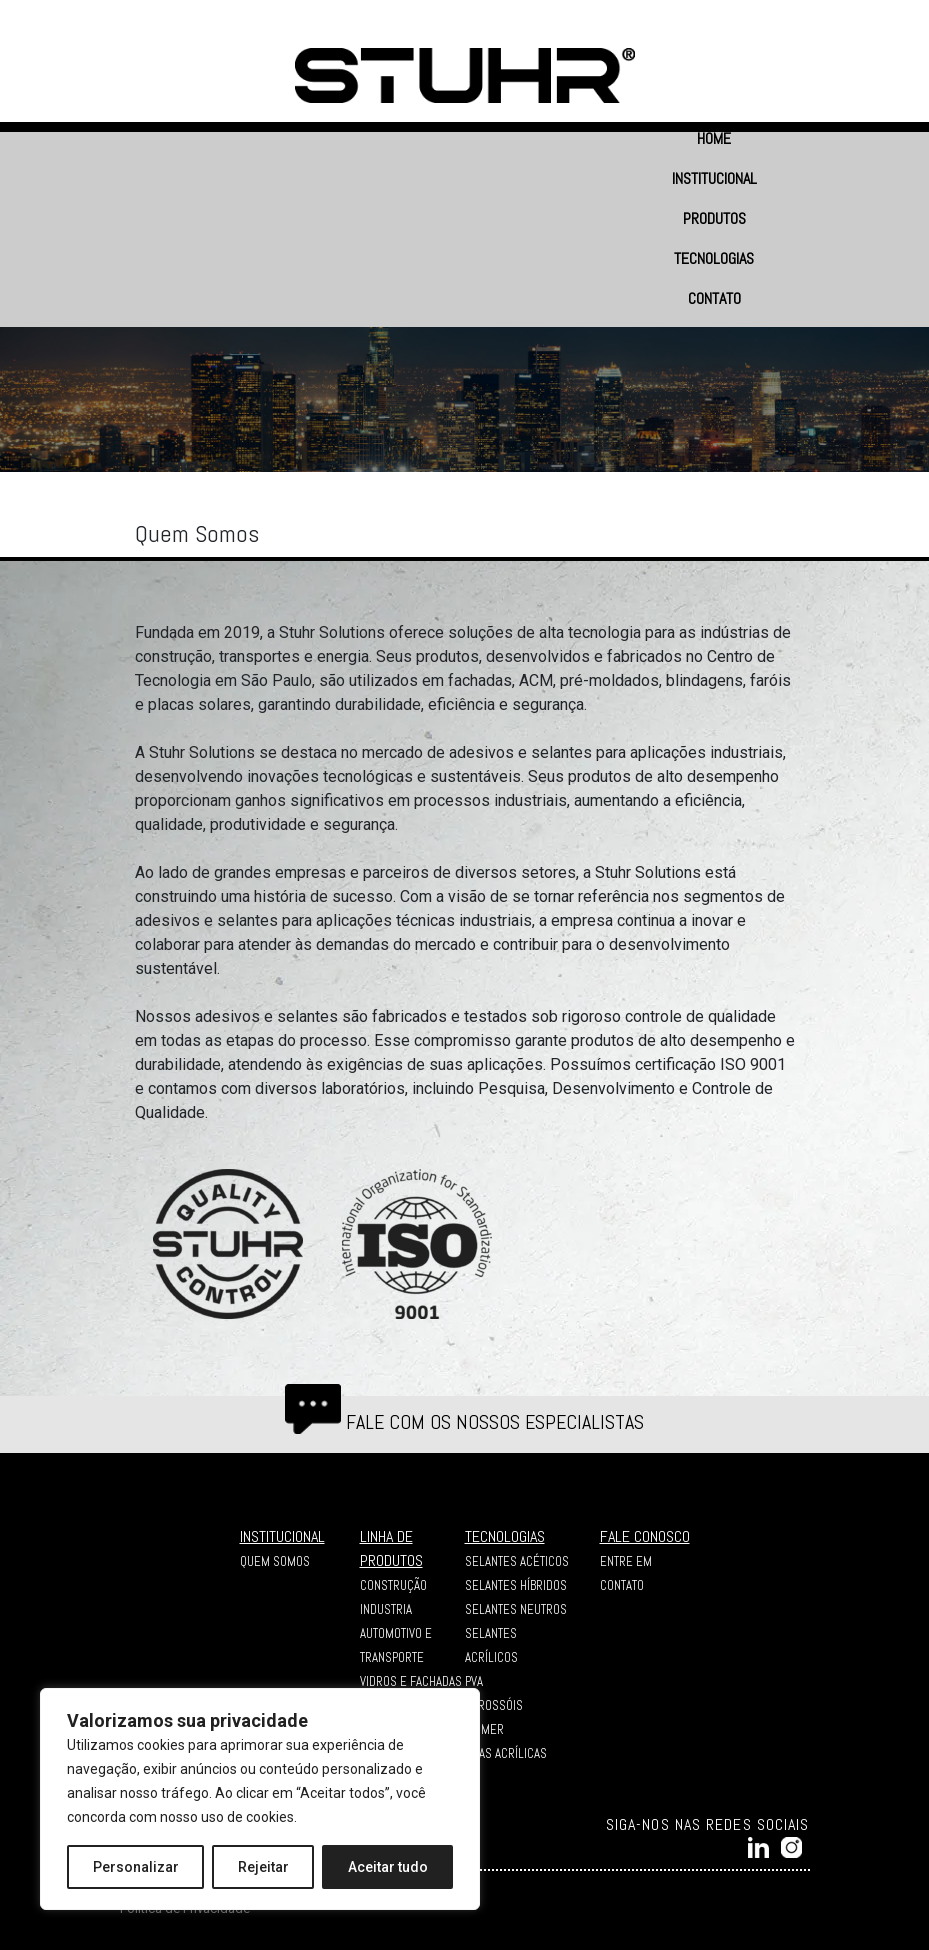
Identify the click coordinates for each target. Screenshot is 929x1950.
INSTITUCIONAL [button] (714, 178)
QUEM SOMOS (275, 1561)
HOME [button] (714, 138)
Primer (484, 1729)
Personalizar (136, 1867)
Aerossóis (494, 1705)
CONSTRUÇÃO (393, 1585)
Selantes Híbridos (516, 1585)
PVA (474, 1681)
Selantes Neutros (516, 1609)
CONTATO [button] (714, 298)
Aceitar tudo (388, 1867)
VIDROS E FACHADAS (411, 1681)
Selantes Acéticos (517, 1561)
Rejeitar (263, 1867)
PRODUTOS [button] (714, 218)
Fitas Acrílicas (506, 1753)
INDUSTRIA (386, 1609)
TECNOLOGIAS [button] (714, 258)
